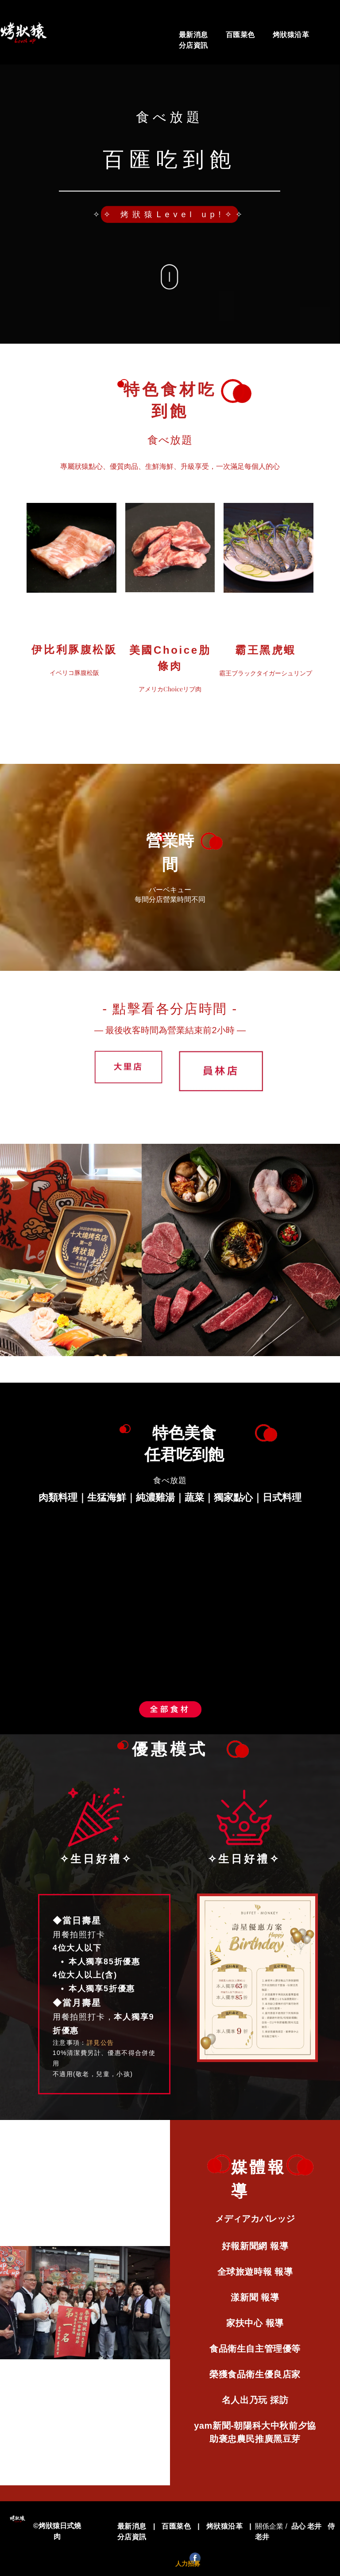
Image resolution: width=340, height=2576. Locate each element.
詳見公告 (100, 2042)
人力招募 (187, 2563)
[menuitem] (193, 35)
